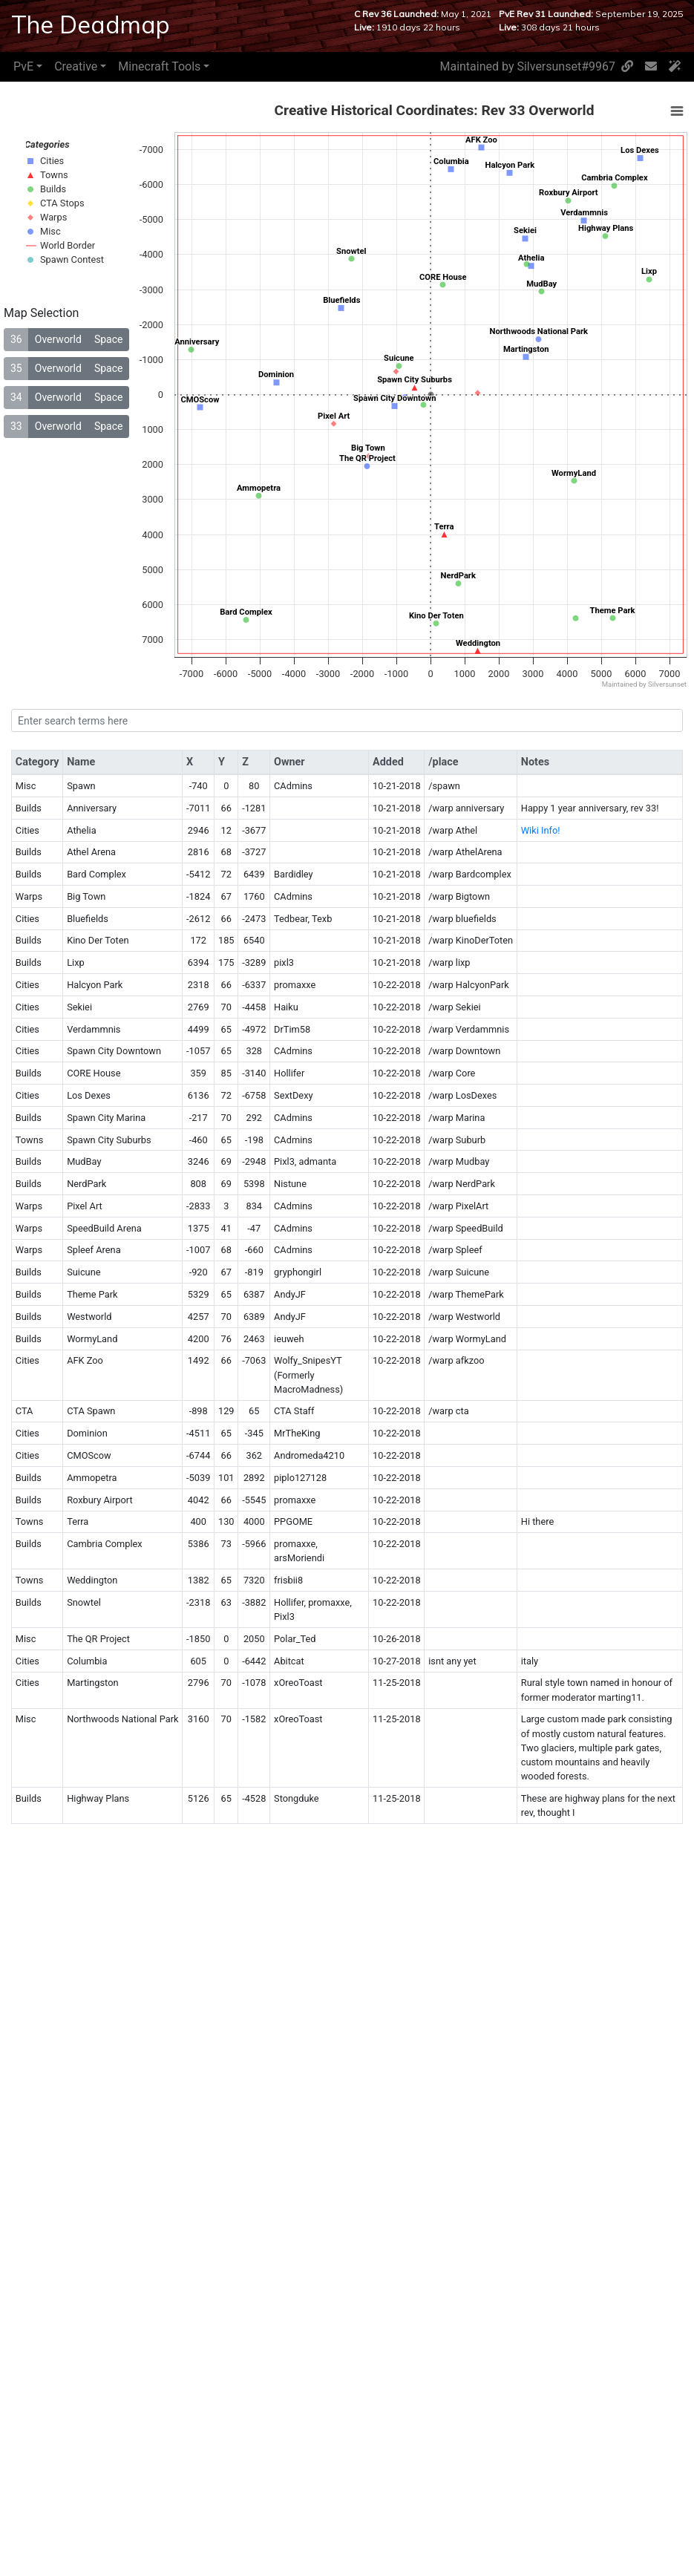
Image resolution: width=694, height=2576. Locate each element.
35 (16, 368)
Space (108, 339)
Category (37, 762)
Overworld (58, 339)
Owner (289, 762)
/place (443, 762)
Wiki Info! (540, 830)
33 (16, 426)
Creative (75, 66)
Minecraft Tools (159, 66)
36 (16, 339)
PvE (23, 66)
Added (388, 762)
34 (16, 397)
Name (81, 762)
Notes (535, 762)
